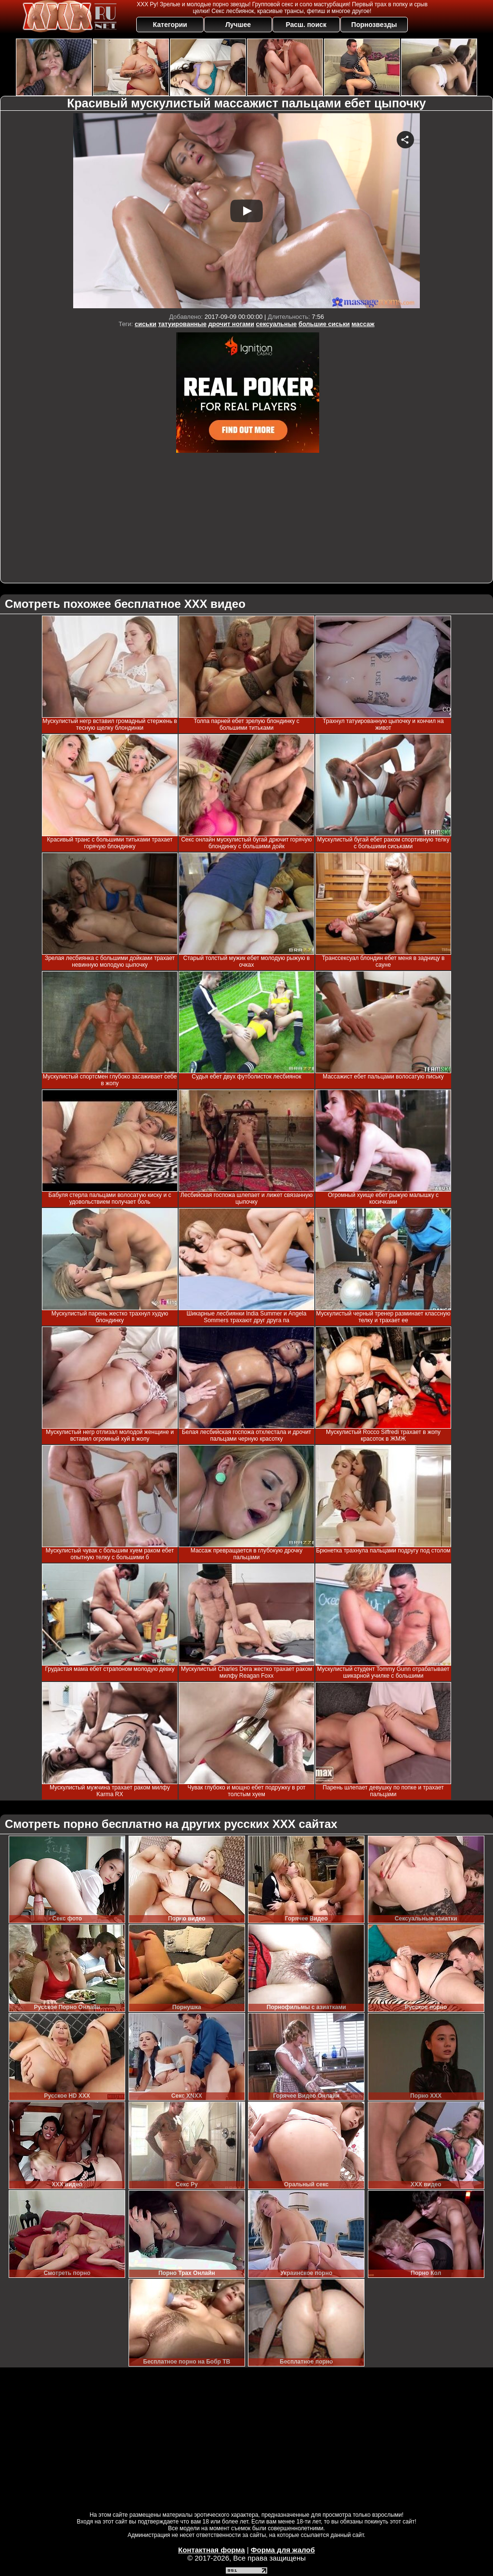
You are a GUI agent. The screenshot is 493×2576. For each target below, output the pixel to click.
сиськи (145, 324)
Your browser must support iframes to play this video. (246, 210)
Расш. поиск (305, 24)
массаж (363, 324)
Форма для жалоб (283, 2550)
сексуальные (276, 324)
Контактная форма (211, 2550)
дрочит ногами (231, 324)
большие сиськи (324, 324)
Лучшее (238, 24)
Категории (170, 24)
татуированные (182, 324)
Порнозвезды (374, 24)
